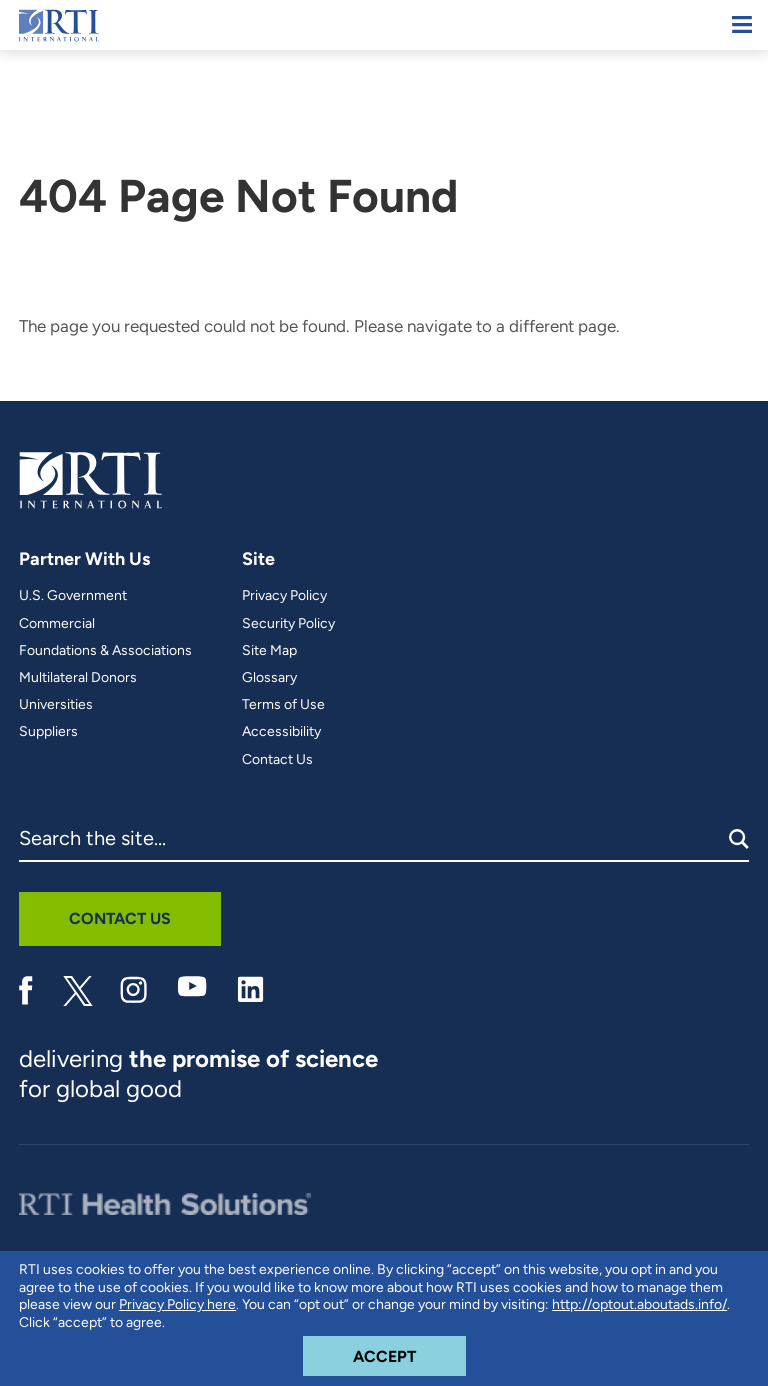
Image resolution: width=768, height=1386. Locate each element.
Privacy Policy (284, 596)
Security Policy (288, 624)
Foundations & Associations (105, 651)
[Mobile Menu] (742, 25)
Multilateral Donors (78, 678)
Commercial (57, 624)
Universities (56, 705)
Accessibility (281, 732)
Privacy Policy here (177, 1304)
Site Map (269, 651)
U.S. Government (73, 596)
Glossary (269, 678)
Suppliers (48, 732)
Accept (409, 1351)
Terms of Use (283, 705)
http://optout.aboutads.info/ (639, 1304)
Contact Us (277, 760)
